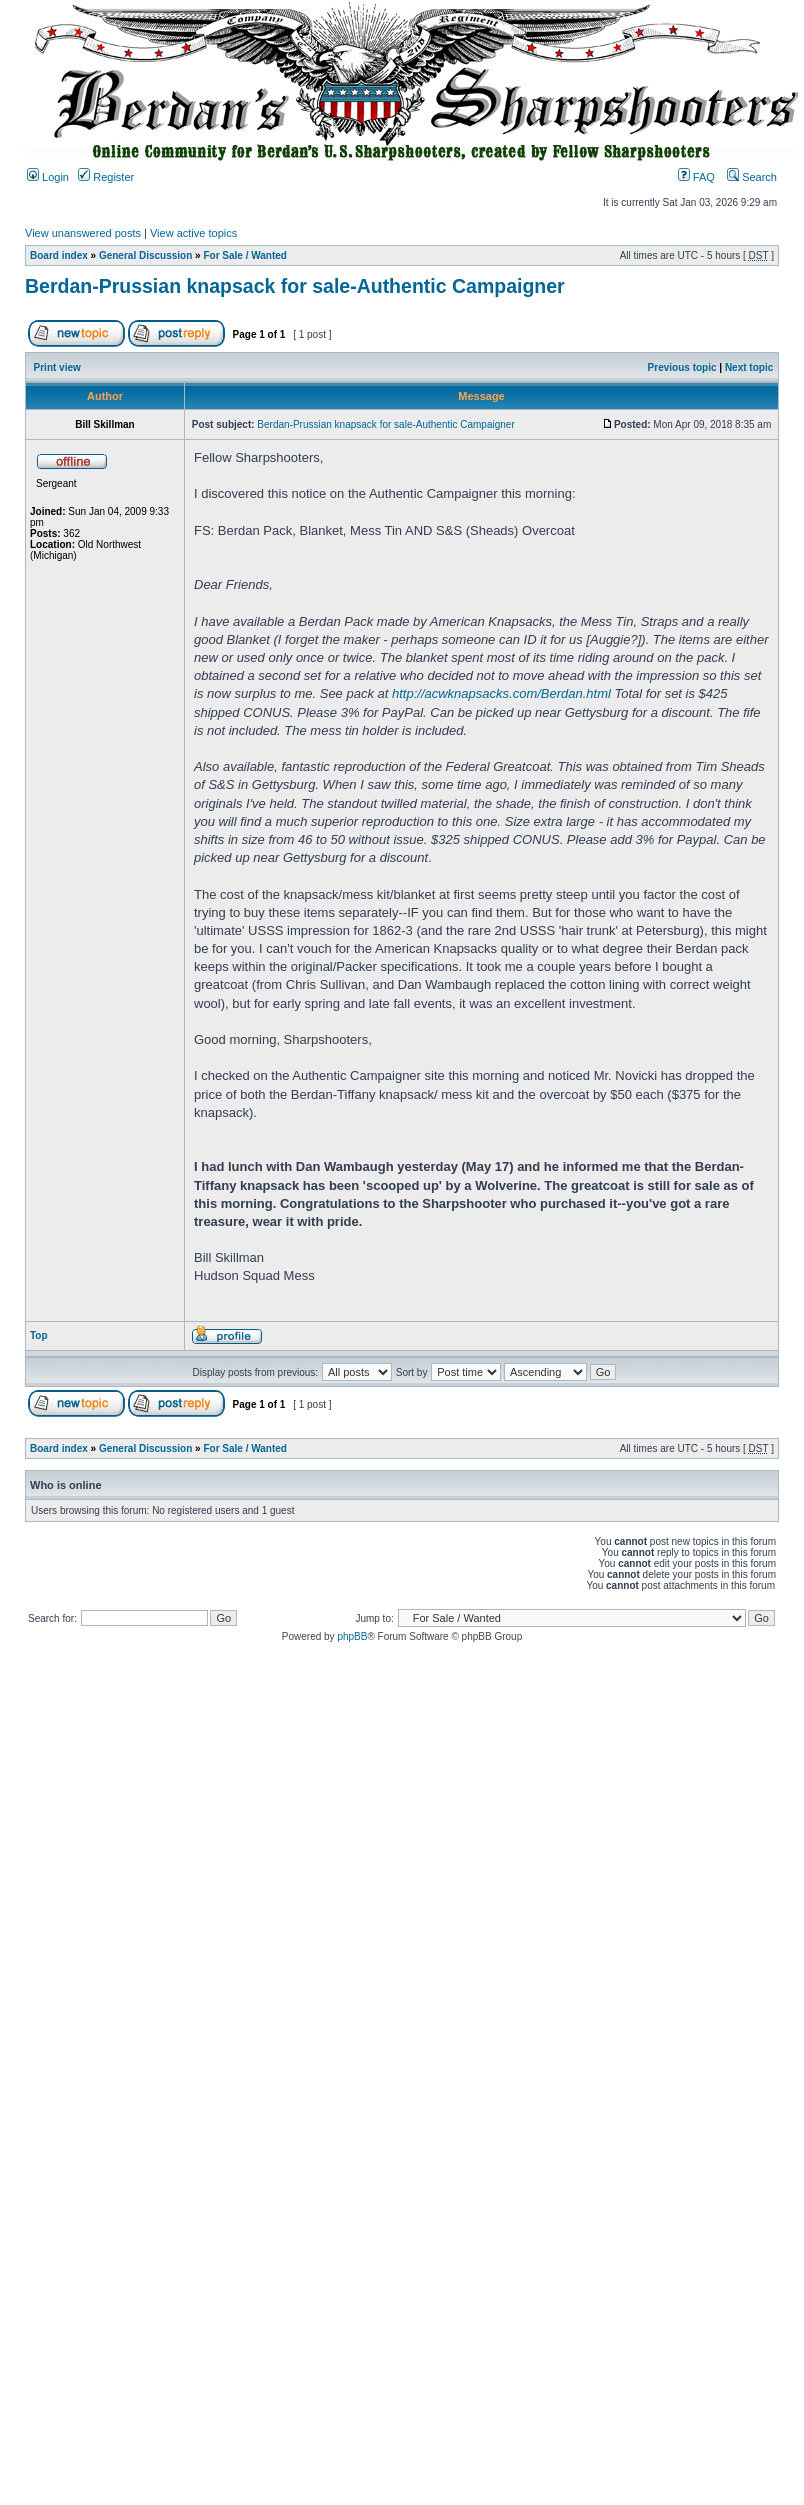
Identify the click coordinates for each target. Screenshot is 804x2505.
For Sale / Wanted (245, 255)
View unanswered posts (83, 233)
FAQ (696, 177)
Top (39, 1335)
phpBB (352, 1636)
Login (48, 177)
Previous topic (682, 367)
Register (106, 177)
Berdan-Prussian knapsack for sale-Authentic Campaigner (295, 286)
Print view (57, 367)
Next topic (749, 367)
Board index (59, 255)
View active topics (193, 233)
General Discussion (145, 255)
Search (752, 177)
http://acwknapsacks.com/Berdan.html (501, 693)
